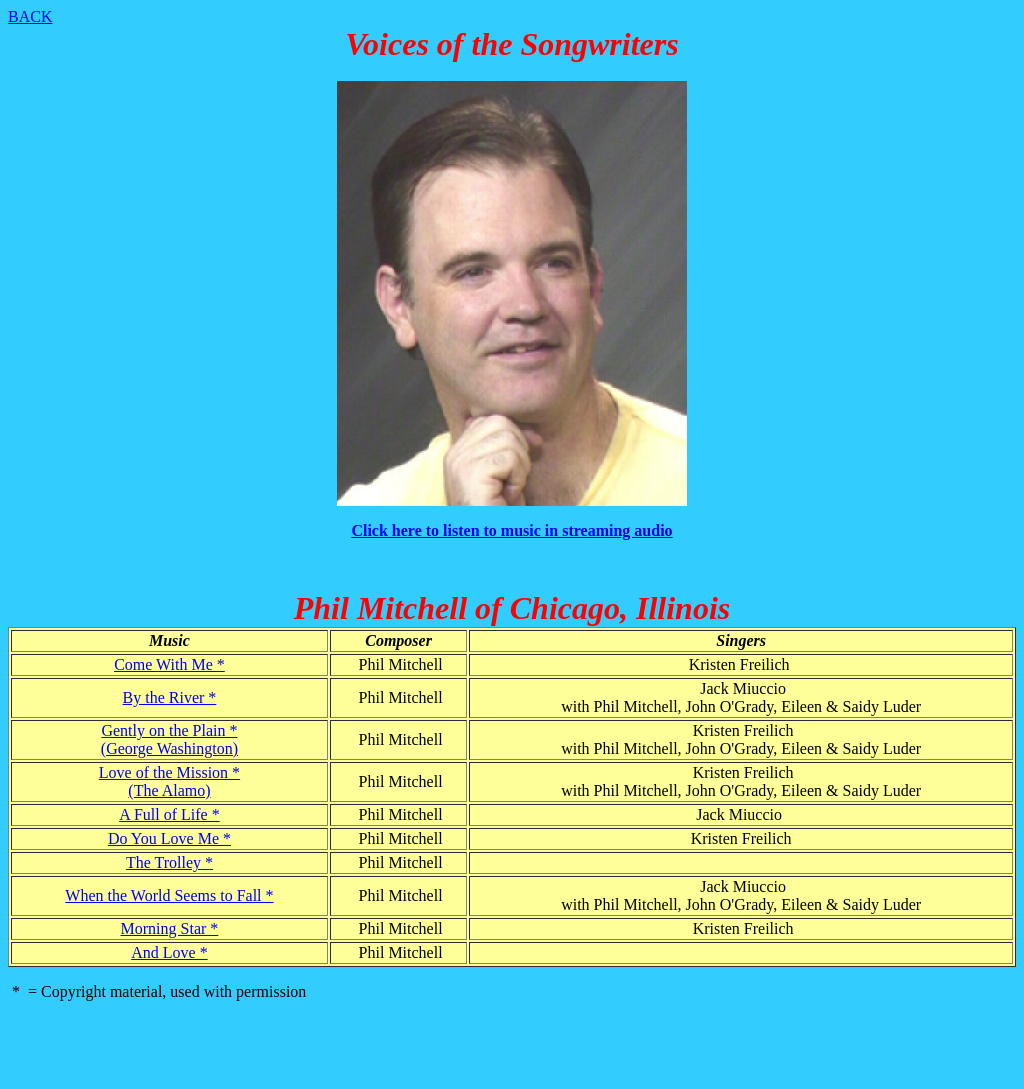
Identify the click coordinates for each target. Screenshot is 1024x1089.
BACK (30, 16)
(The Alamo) (169, 790)
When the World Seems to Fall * (169, 895)
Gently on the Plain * (169, 730)
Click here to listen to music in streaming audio (511, 530)
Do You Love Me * (169, 838)
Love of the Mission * (169, 772)
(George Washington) (169, 748)
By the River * (170, 697)
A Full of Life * (169, 814)
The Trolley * (169, 862)
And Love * (169, 952)
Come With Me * (169, 664)
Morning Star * (170, 928)
